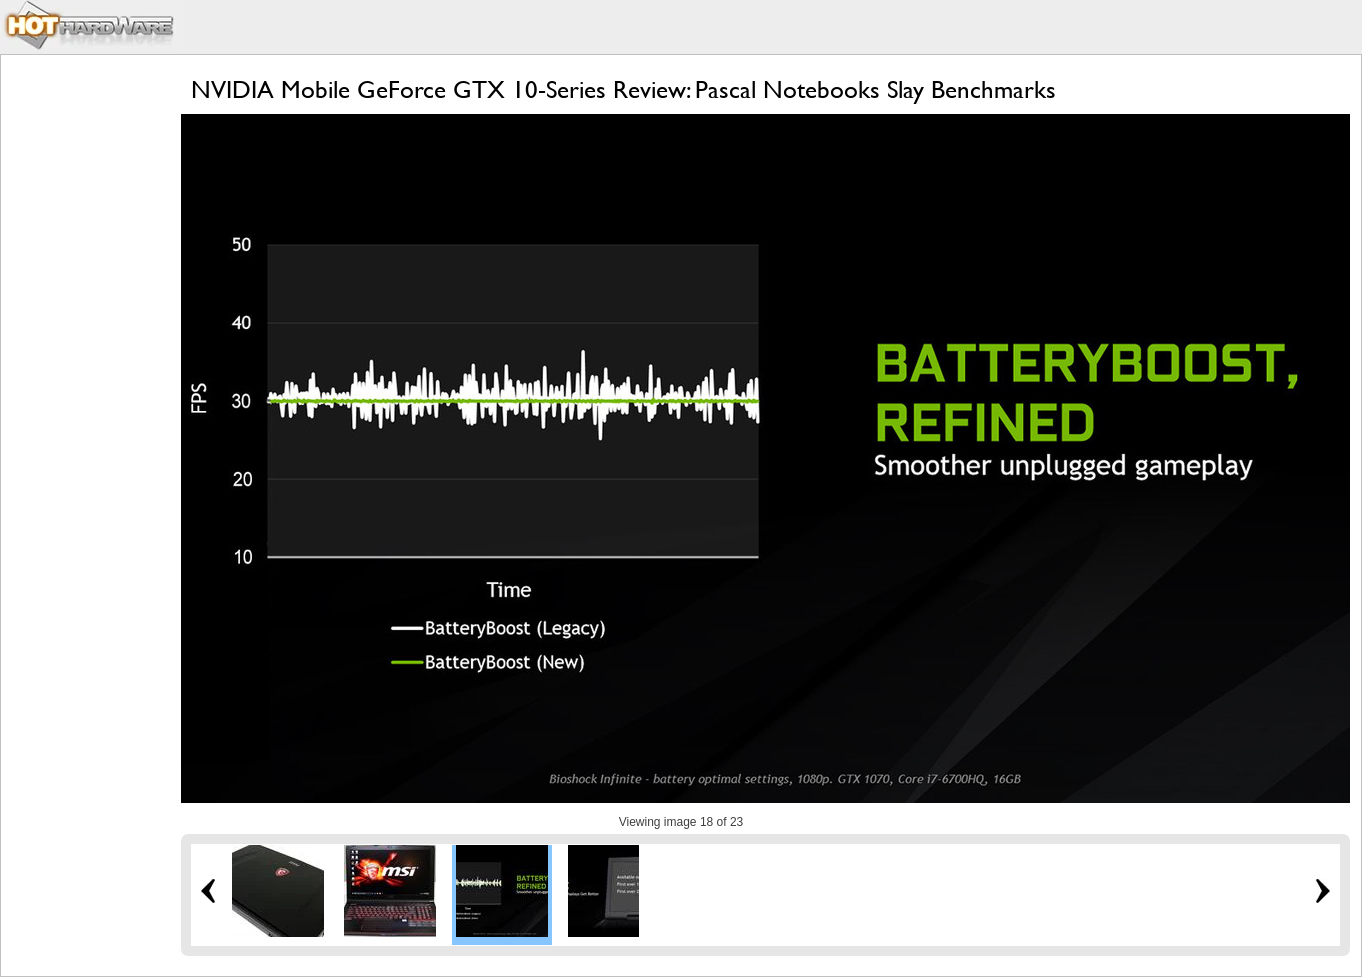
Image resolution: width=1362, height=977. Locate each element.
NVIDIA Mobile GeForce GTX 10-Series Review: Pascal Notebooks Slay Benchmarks (623, 89)
